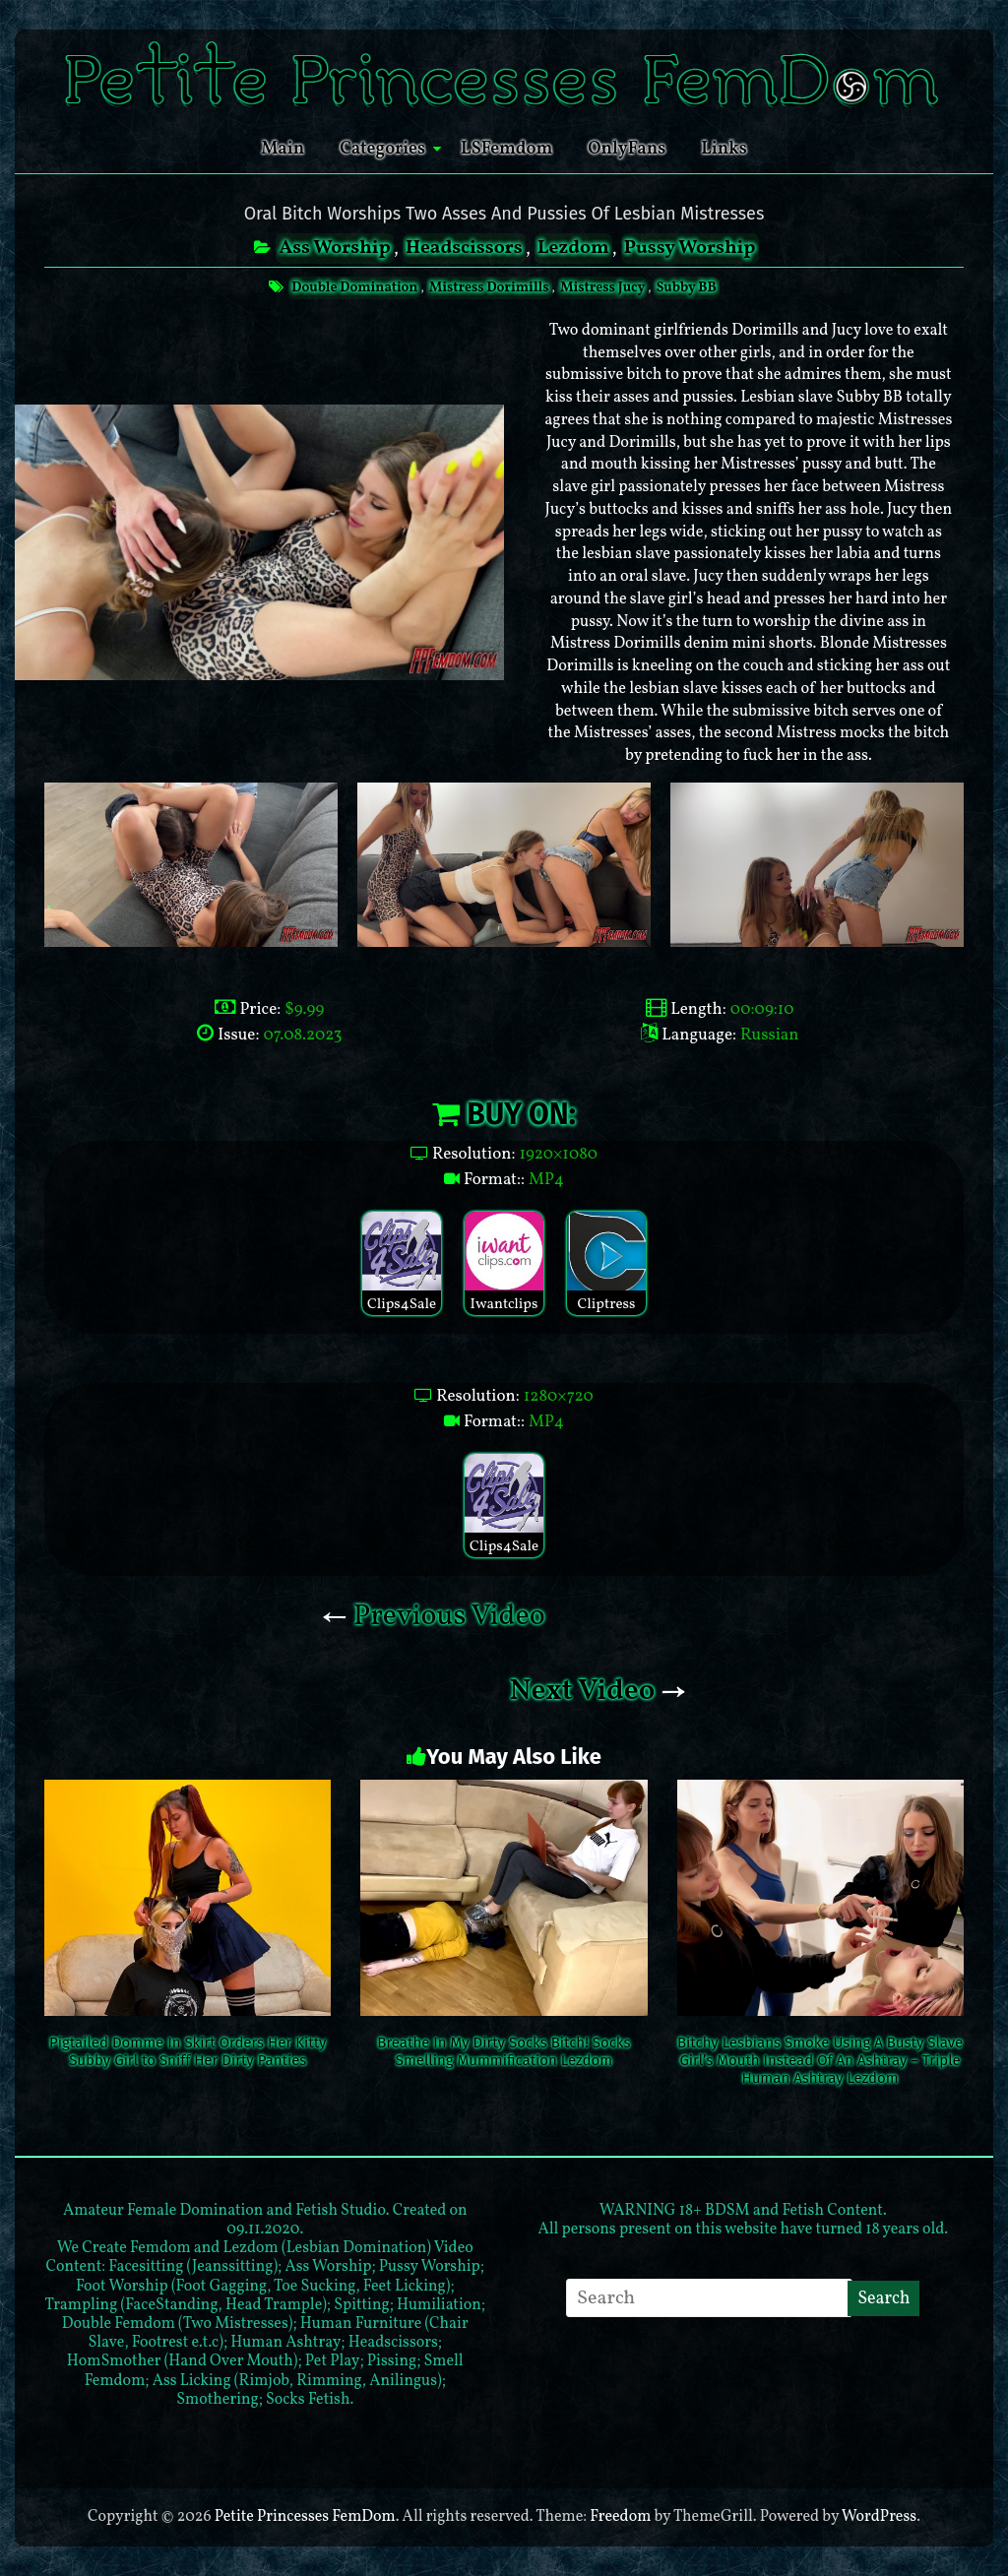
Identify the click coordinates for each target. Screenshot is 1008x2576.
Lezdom (574, 248)
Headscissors (462, 248)
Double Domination (352, 288)
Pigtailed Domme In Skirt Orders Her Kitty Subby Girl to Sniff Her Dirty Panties (187, 2051)
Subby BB (689, 288)
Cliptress (606, 1263)
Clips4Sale (401, 1263)
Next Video (597, 1691)
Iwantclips (504, 1263)
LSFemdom (506, 149)
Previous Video (433, 1616)
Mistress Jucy (604, 288)
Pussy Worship (695, 248)
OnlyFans (626, 149)
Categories (382, 149)
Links (724, 149)
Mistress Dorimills (489, 288)
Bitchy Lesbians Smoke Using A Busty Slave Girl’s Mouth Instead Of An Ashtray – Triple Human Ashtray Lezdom (820, 2060)
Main (282, 149)
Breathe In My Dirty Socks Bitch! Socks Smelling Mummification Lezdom (503, 2051)
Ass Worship (328, 248)
